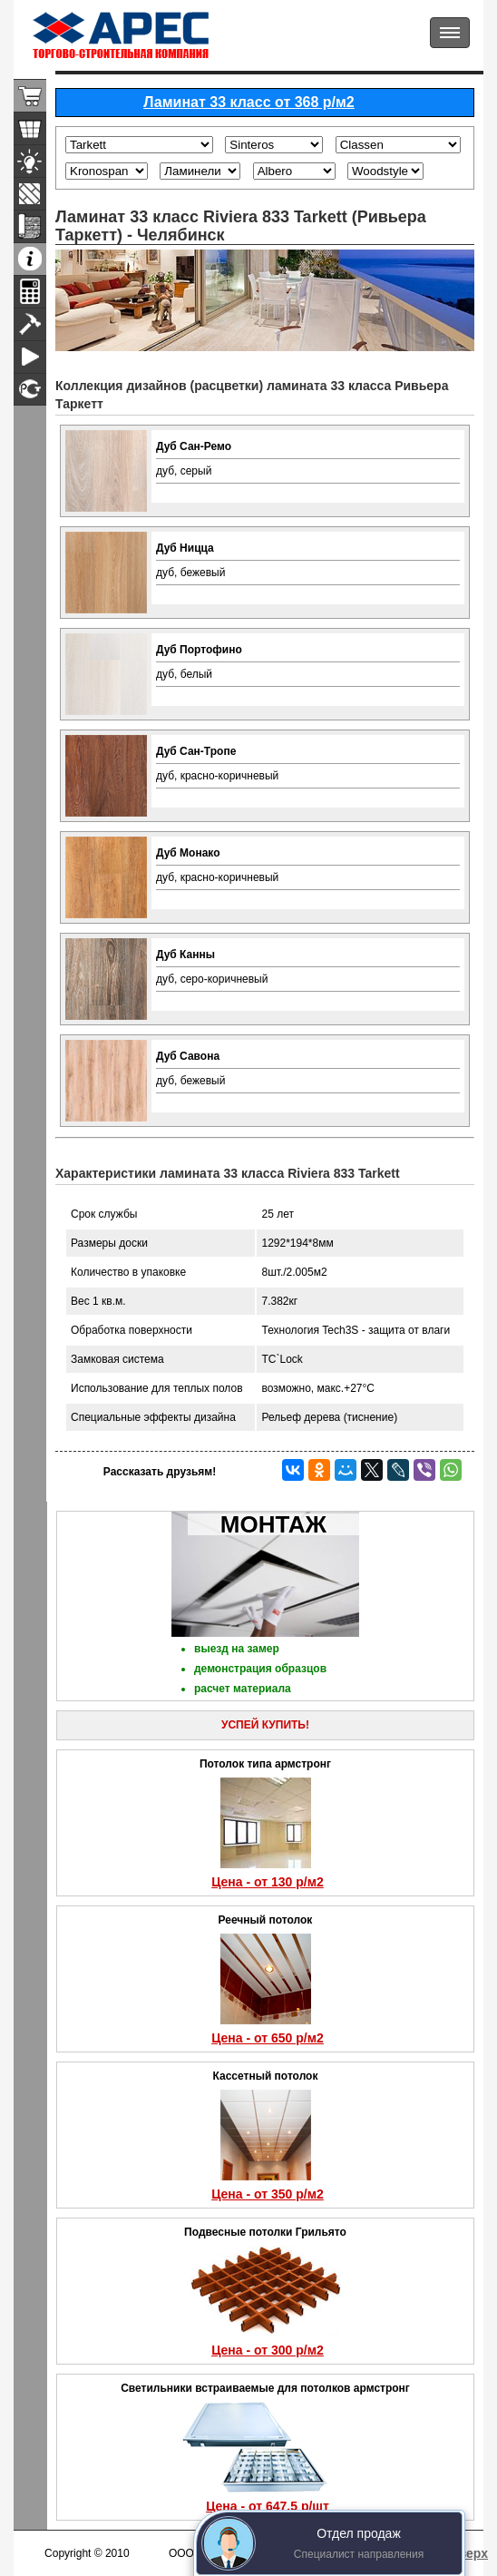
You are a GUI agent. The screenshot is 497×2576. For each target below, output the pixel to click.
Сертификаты (30, 390)
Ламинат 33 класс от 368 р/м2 (249, 102)
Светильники (30, 161)
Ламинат (30, 194)
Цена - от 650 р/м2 (267, 2038)
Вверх (469, 2553)
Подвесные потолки (30, 128)
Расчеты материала (30, 292)
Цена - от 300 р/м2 (267, 2350)
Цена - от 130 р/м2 (267, 1882)
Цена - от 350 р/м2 (267, 2194)
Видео (30, 357)
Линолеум (30, 226)
